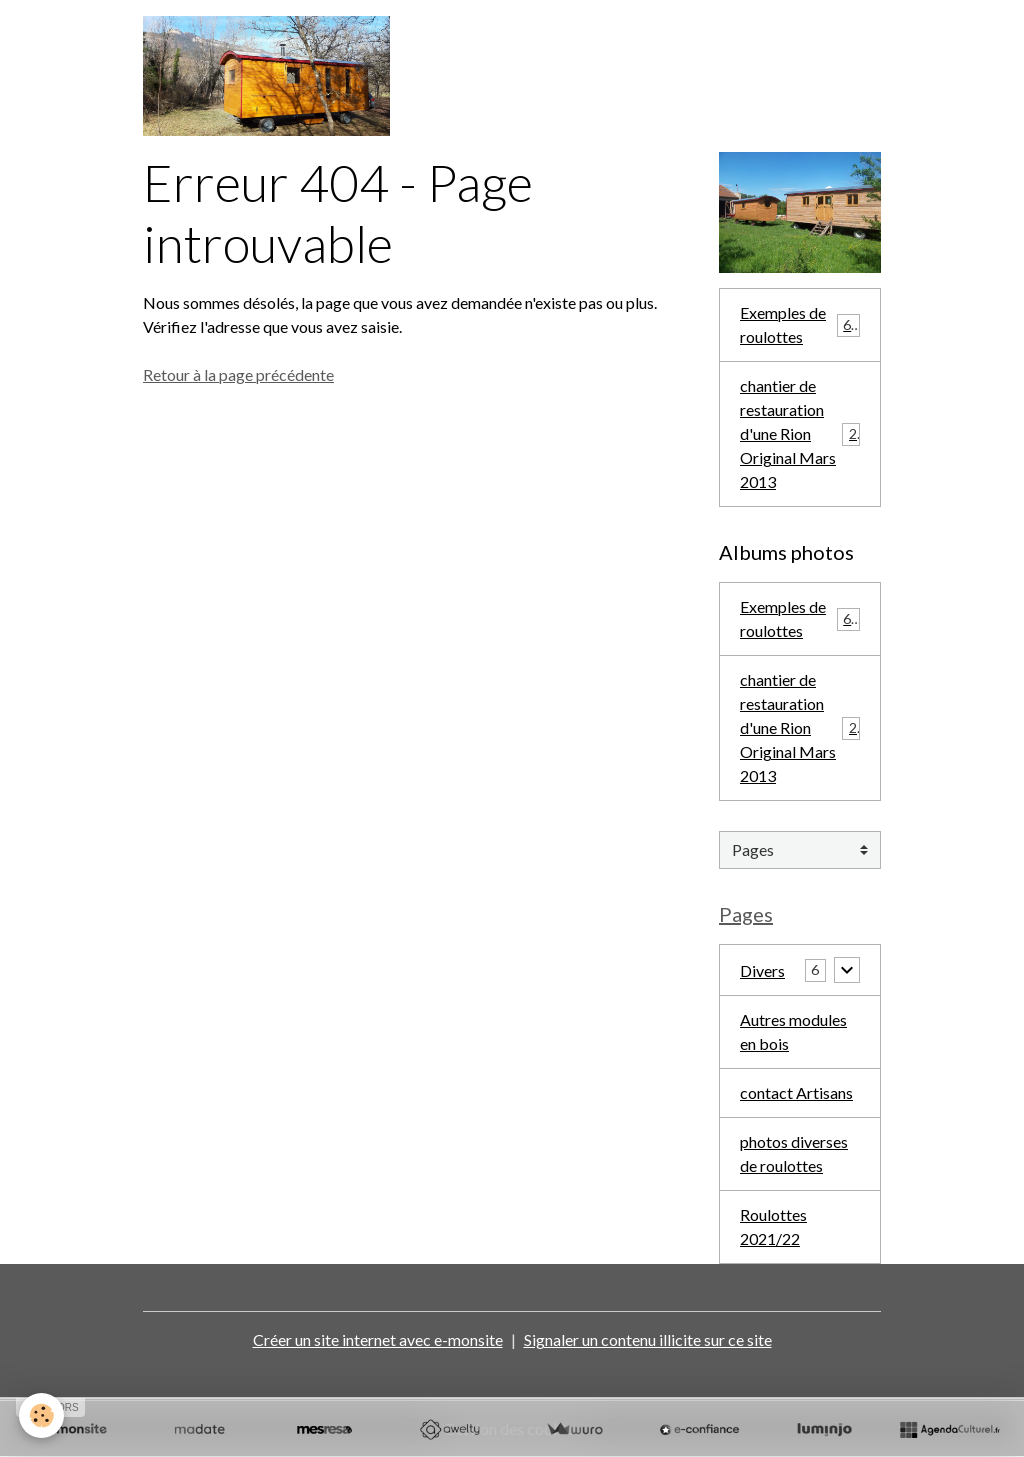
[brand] (270, 76)
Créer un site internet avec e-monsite (378, 1339)
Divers (762, 969)
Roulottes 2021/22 (773, 1226)
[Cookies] (42, 1415)
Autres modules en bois (793, 1031)
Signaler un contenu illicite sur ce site (648, 1339)
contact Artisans (796, 1092)
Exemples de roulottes (800, 324)
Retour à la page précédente (238, 374)
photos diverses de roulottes (794, 1153)
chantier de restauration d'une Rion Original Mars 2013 (802, 433)
